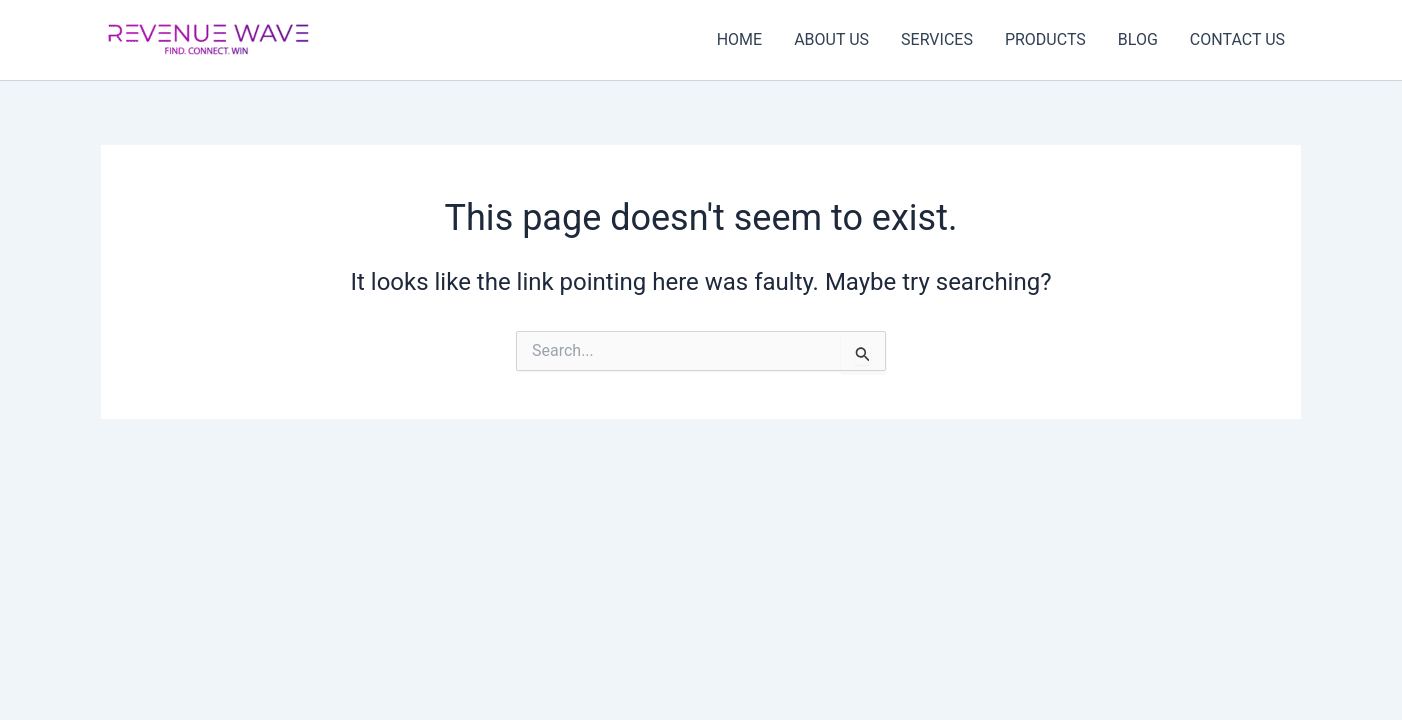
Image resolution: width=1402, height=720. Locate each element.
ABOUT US (831, 39)
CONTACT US (1237, 39)
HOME (739, 39)
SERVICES (937, 39)
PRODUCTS (1045, 39)
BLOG (1138, 39)
